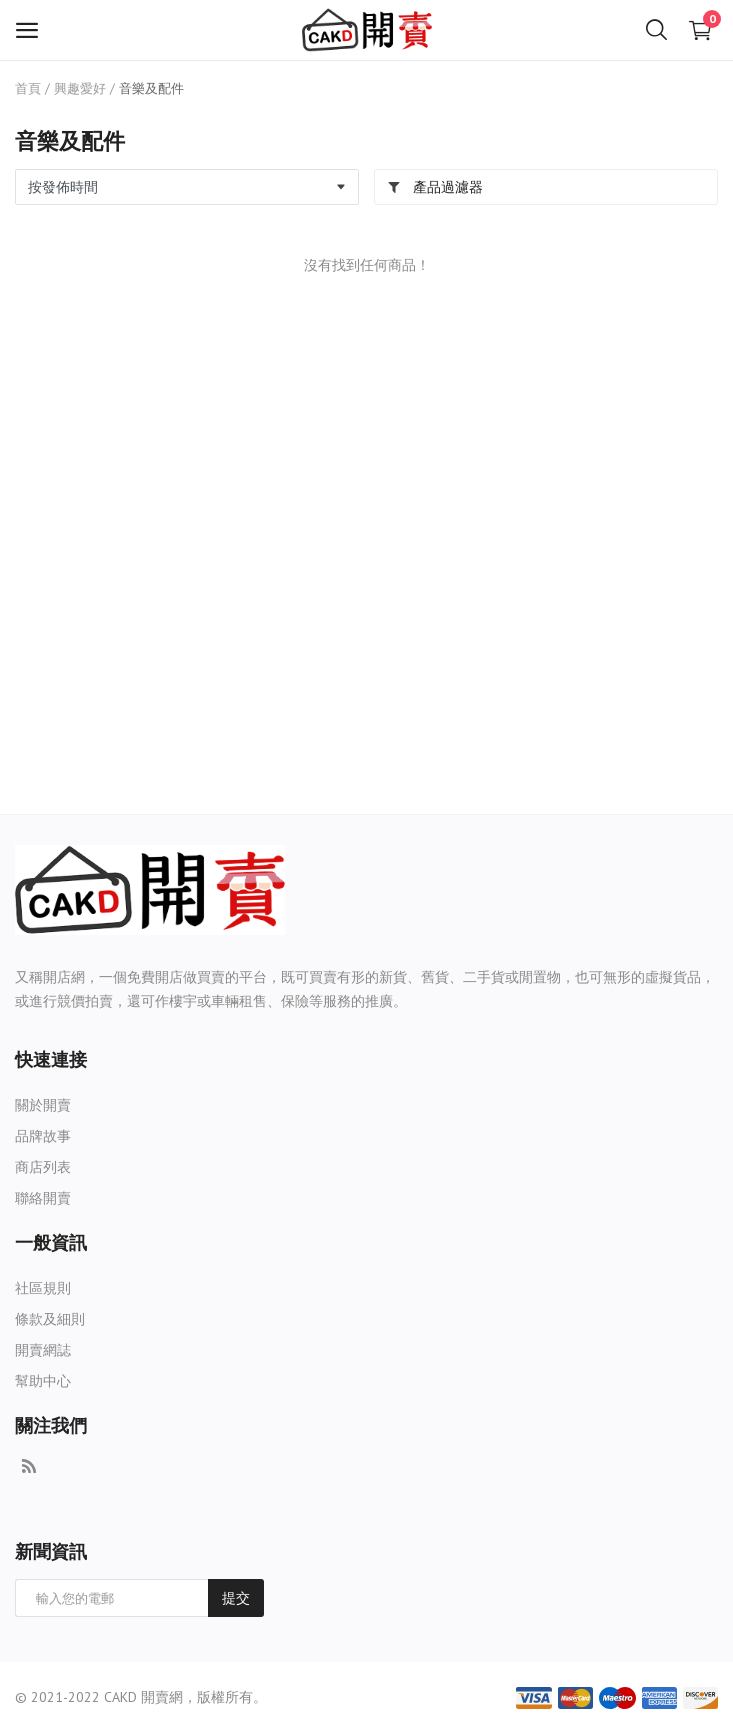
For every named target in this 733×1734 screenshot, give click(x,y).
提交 (236, 1598)
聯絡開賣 (43, 1198)
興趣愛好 (80, 88)
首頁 (28, 88)
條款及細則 (50, 1319)
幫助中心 (43, 1381)
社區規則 (43, 1288)
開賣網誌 (43, 1350)
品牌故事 (43, 1136)
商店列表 (43, 1167)
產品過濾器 (435, 187)
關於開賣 (43, 1105)
